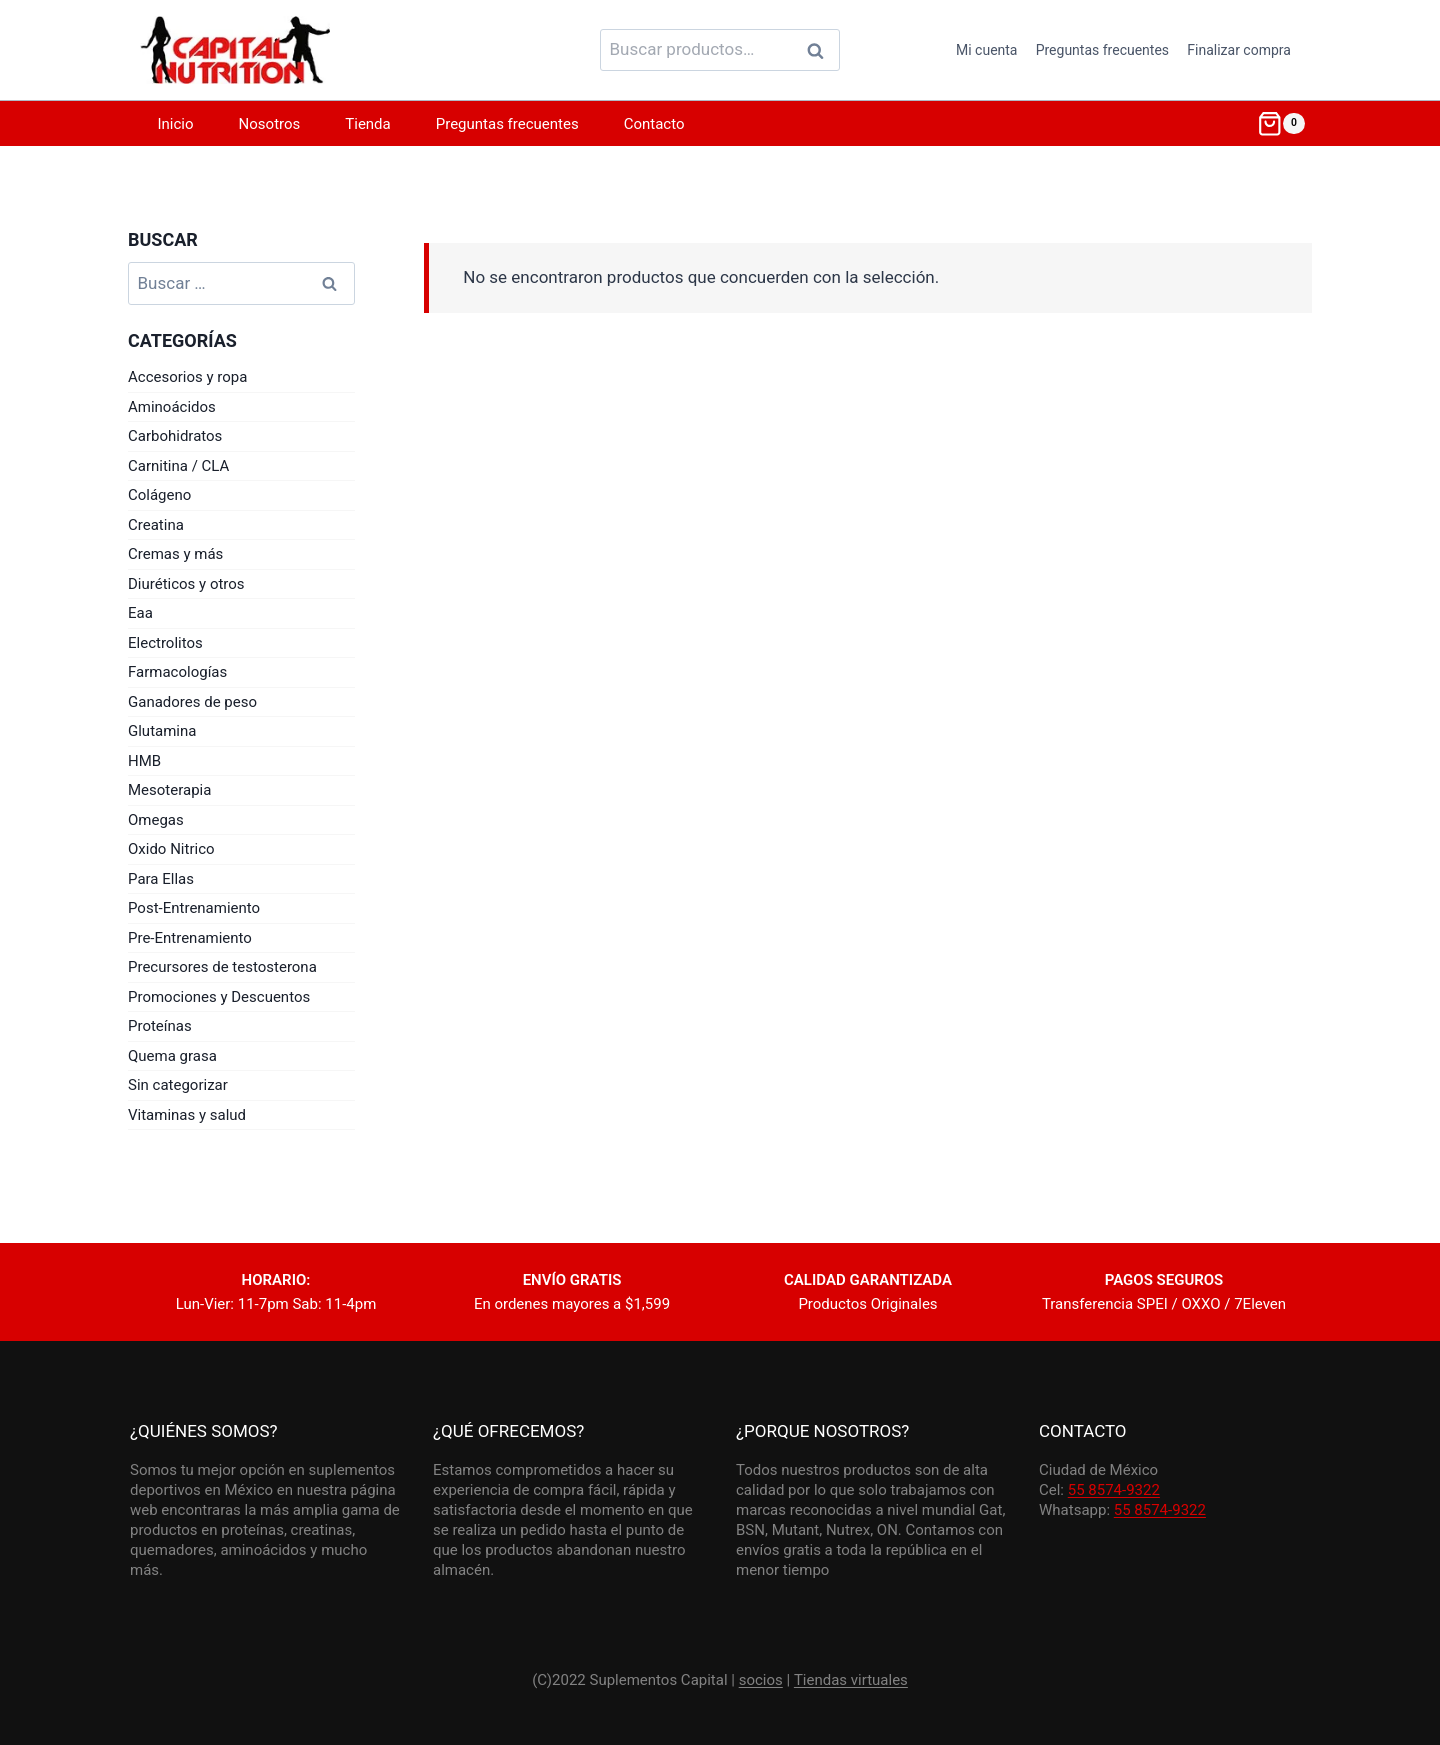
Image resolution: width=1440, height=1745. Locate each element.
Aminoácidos (172, 407)
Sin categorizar (178, 1085)
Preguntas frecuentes (1102, 50)
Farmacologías (177, 672)
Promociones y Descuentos (219, 997)
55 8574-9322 (1114, 1490)
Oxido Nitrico (171, 849)
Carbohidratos (175, 436)
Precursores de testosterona (222, 967)
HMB (144, 761)
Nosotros (270, 124)
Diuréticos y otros (186, 584)
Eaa (140, 613)
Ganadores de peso (192, 702)
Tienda (367, 124)
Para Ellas (161, 879)
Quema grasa (172, 1056)
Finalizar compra (1239, 50)
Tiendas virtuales (851, 1680)
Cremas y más (175, 554)
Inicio (176, 124)
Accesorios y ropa (187, 377)
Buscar (821, 49)
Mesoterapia (169, 790)
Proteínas (160, 1026)
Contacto (654, 124)
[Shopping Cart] (1281, 124)
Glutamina (162, 731)
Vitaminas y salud (187, 1115)
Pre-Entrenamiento (190, 938)
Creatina (156, 525)
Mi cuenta (987, 50)
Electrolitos (165, 643)
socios (761, 1680)
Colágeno (159, 495)
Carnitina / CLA (178, 466)
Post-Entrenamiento (194, 908)
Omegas (156, 820)
